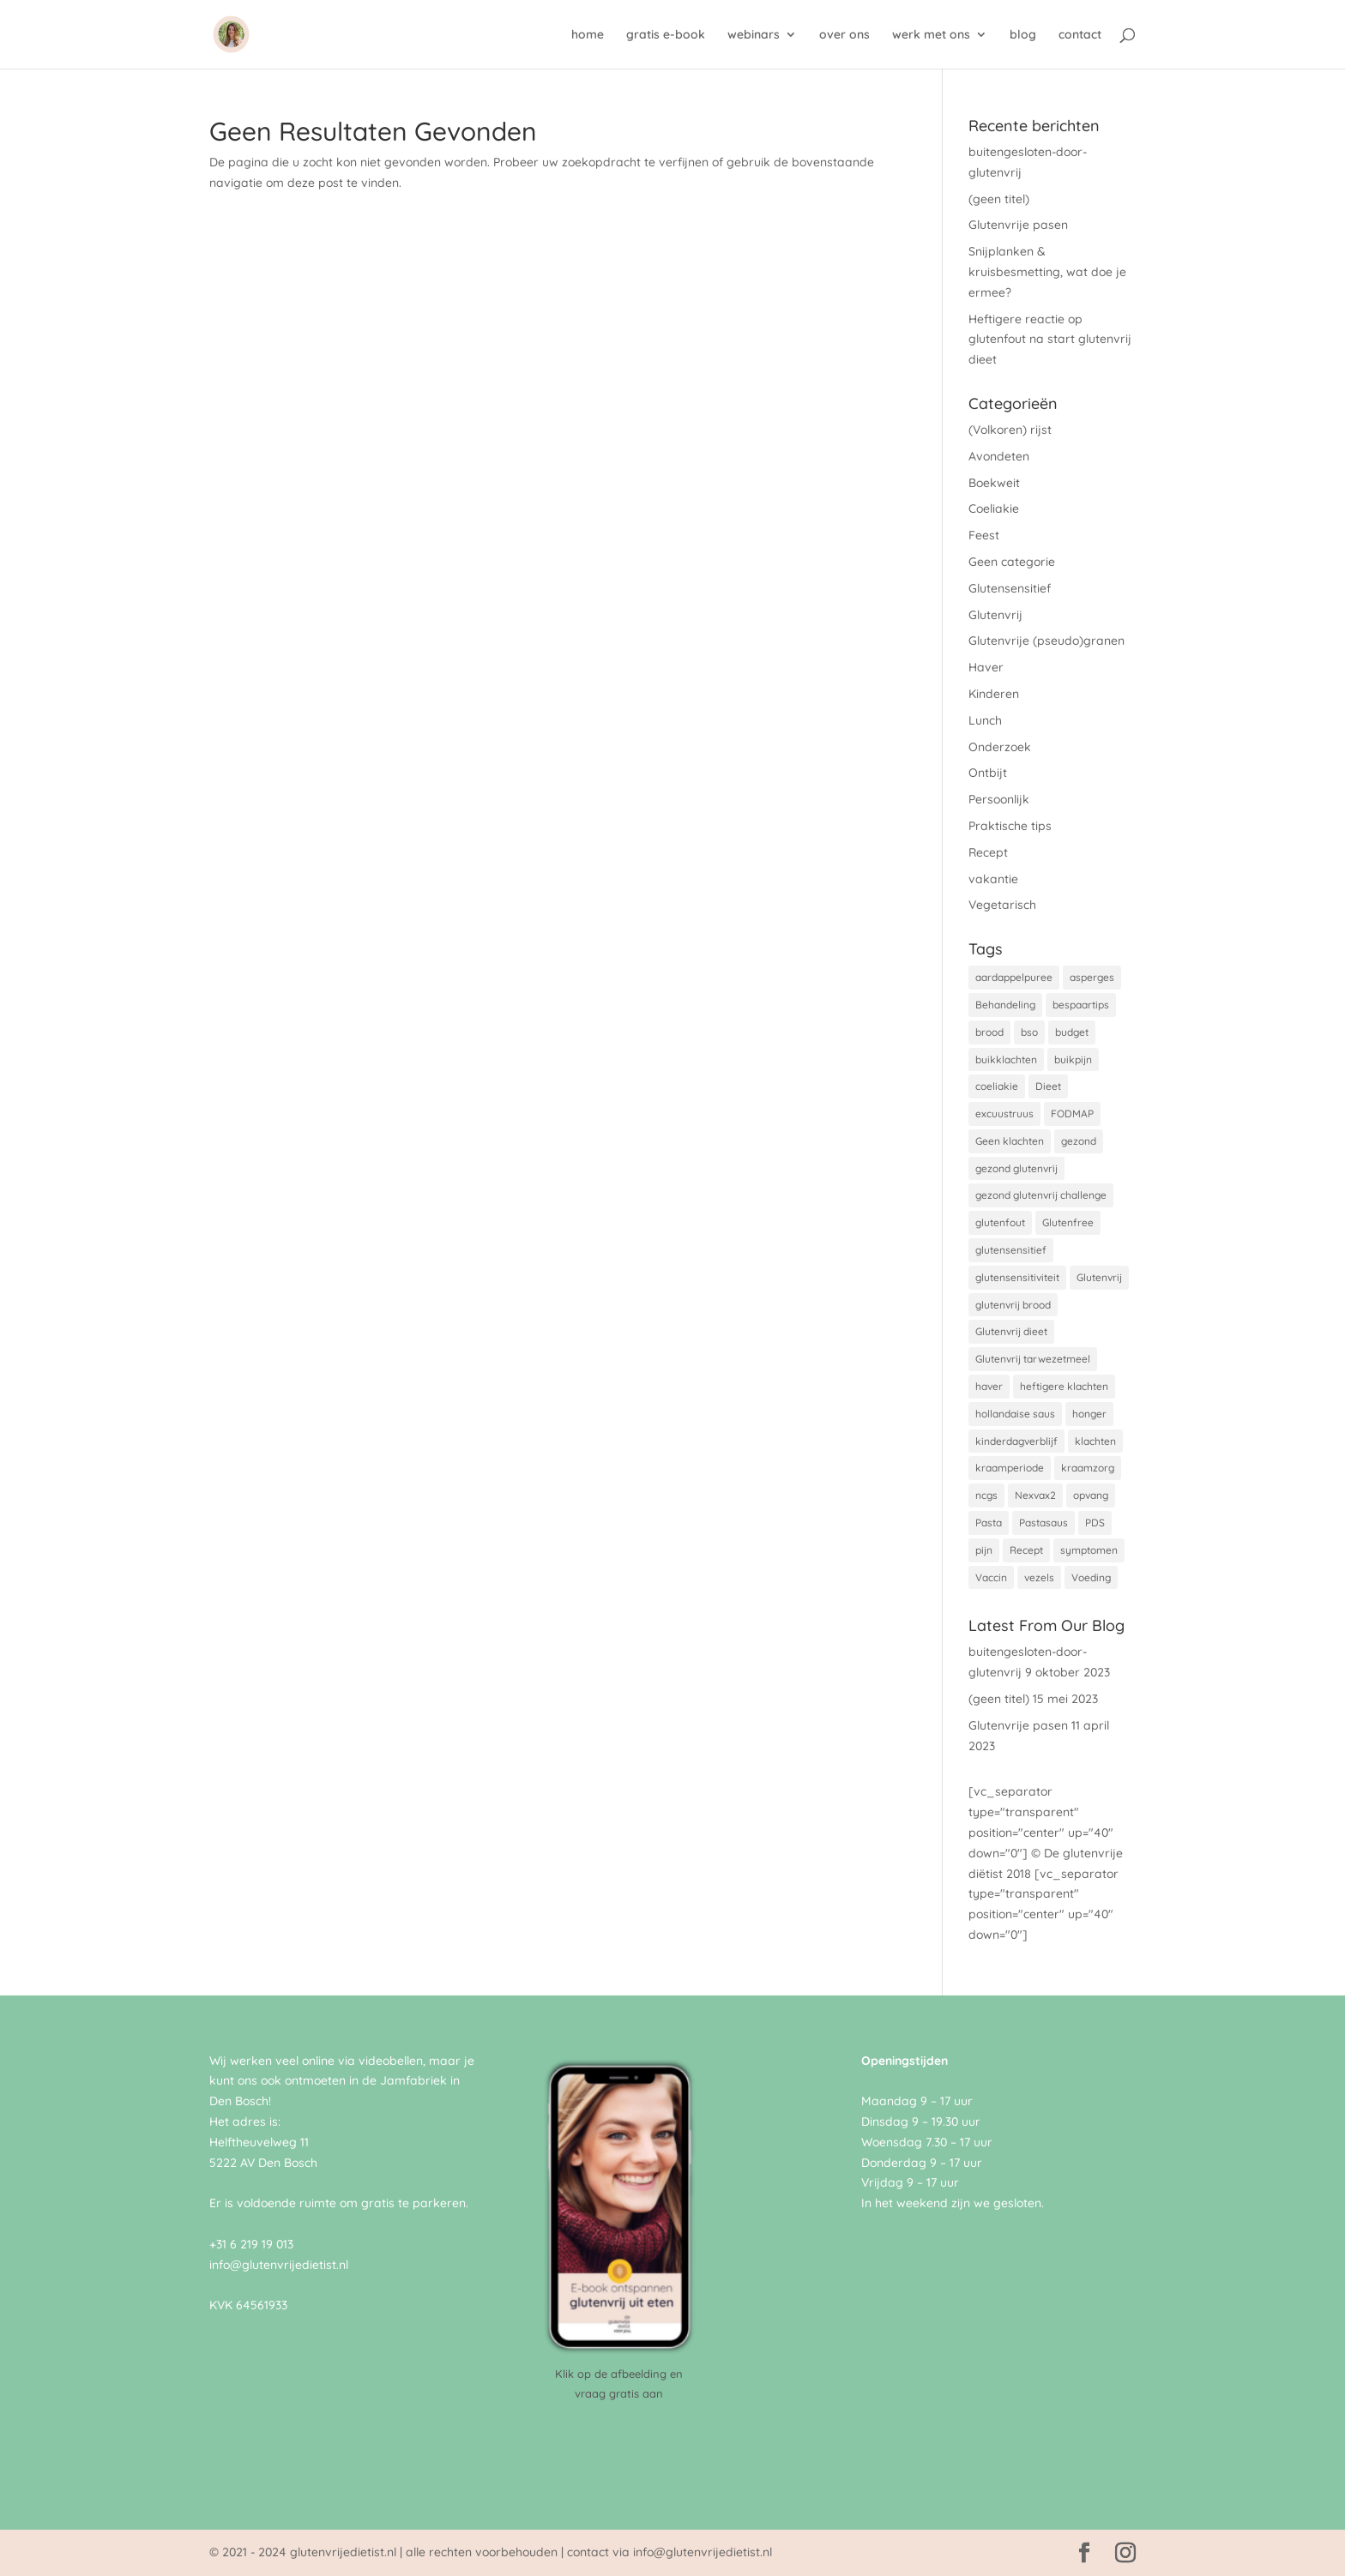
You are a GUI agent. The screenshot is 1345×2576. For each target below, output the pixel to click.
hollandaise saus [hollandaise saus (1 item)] (1015, 1413)
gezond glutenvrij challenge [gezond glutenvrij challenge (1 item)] (1041, 1195)
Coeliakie (993, 508)
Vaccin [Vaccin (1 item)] (991, 1577)
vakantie (993, 879)
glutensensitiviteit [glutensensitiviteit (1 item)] (1017, 1277)
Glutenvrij (995, 615)
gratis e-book (665, 35)
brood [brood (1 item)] (989, 1032)
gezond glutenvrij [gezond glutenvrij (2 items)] (1016, 1168)
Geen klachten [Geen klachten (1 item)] (1009, 1141)
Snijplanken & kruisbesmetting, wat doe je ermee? (1047, 272)
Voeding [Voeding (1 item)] (1091, 1577)
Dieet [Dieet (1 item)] (1048, 1086)
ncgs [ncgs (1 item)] (986, 1495)
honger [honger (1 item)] (1089, 1413)
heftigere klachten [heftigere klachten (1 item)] (1064, 1386)
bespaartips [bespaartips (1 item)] (1080, 1004)
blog (1023, 35)
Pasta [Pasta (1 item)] (988, 1522)
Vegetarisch (1002, 904)
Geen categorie (1011, 561)
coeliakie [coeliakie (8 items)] (996, 1086)
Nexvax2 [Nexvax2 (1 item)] (1035, 1495)
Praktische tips (1010, 826)
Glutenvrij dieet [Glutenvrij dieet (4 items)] (1011, 1331)
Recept (988, 852)
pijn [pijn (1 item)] (983, 1550)
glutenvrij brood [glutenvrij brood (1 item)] (1013, 1304)
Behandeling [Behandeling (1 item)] (1005, 1004)
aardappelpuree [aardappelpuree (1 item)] (1013, 977)
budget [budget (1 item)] (1072, 1032)
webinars (753, 35)
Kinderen (993, 693)
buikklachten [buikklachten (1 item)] (1006, 1059)
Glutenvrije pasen (1018, 224)
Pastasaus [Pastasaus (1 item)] (1043, 1522)
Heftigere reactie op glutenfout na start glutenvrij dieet (1049, 339)
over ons (844, 35)
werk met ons (931, 35)
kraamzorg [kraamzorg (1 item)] (1087, 1467)
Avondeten (998, 456)
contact (1080, 35)
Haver (986, 667)
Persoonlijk (998, 799)
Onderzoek (999, 747)
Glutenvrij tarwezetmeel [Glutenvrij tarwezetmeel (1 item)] (1032, 1358)
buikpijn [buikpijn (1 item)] (1073, 1059)
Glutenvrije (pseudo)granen (1046, 640)
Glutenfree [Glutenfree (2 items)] (1068, 1222)
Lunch (985, 720)
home (587, 35)
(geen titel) (998, 199)
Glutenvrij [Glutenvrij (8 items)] (1099, 1277)
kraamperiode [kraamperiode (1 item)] (1009, 1467)
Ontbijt (987, 772)
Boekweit (994, 483)
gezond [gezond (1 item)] (1078, 1141)
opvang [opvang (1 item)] (1090, 1495)
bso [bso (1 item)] (1029, 1032)
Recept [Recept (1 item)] (1026, 1550)
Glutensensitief (1009, 588)
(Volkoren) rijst (1010, 429)
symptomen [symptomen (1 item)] (1089, 1550)
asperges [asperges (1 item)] (1092, 977)
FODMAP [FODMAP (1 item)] (1072, 1113)
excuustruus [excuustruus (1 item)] (1004, 1113)
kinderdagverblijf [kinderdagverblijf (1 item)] (1016, 1441)
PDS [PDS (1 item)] (1095, 1522)
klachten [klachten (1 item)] (1095, 1441)
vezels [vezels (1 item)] (1039, 1577)
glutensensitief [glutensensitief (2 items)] (1010, 1249)
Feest (983, 535)
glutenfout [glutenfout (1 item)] (1000, 1222)
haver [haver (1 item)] (989, 1386)
